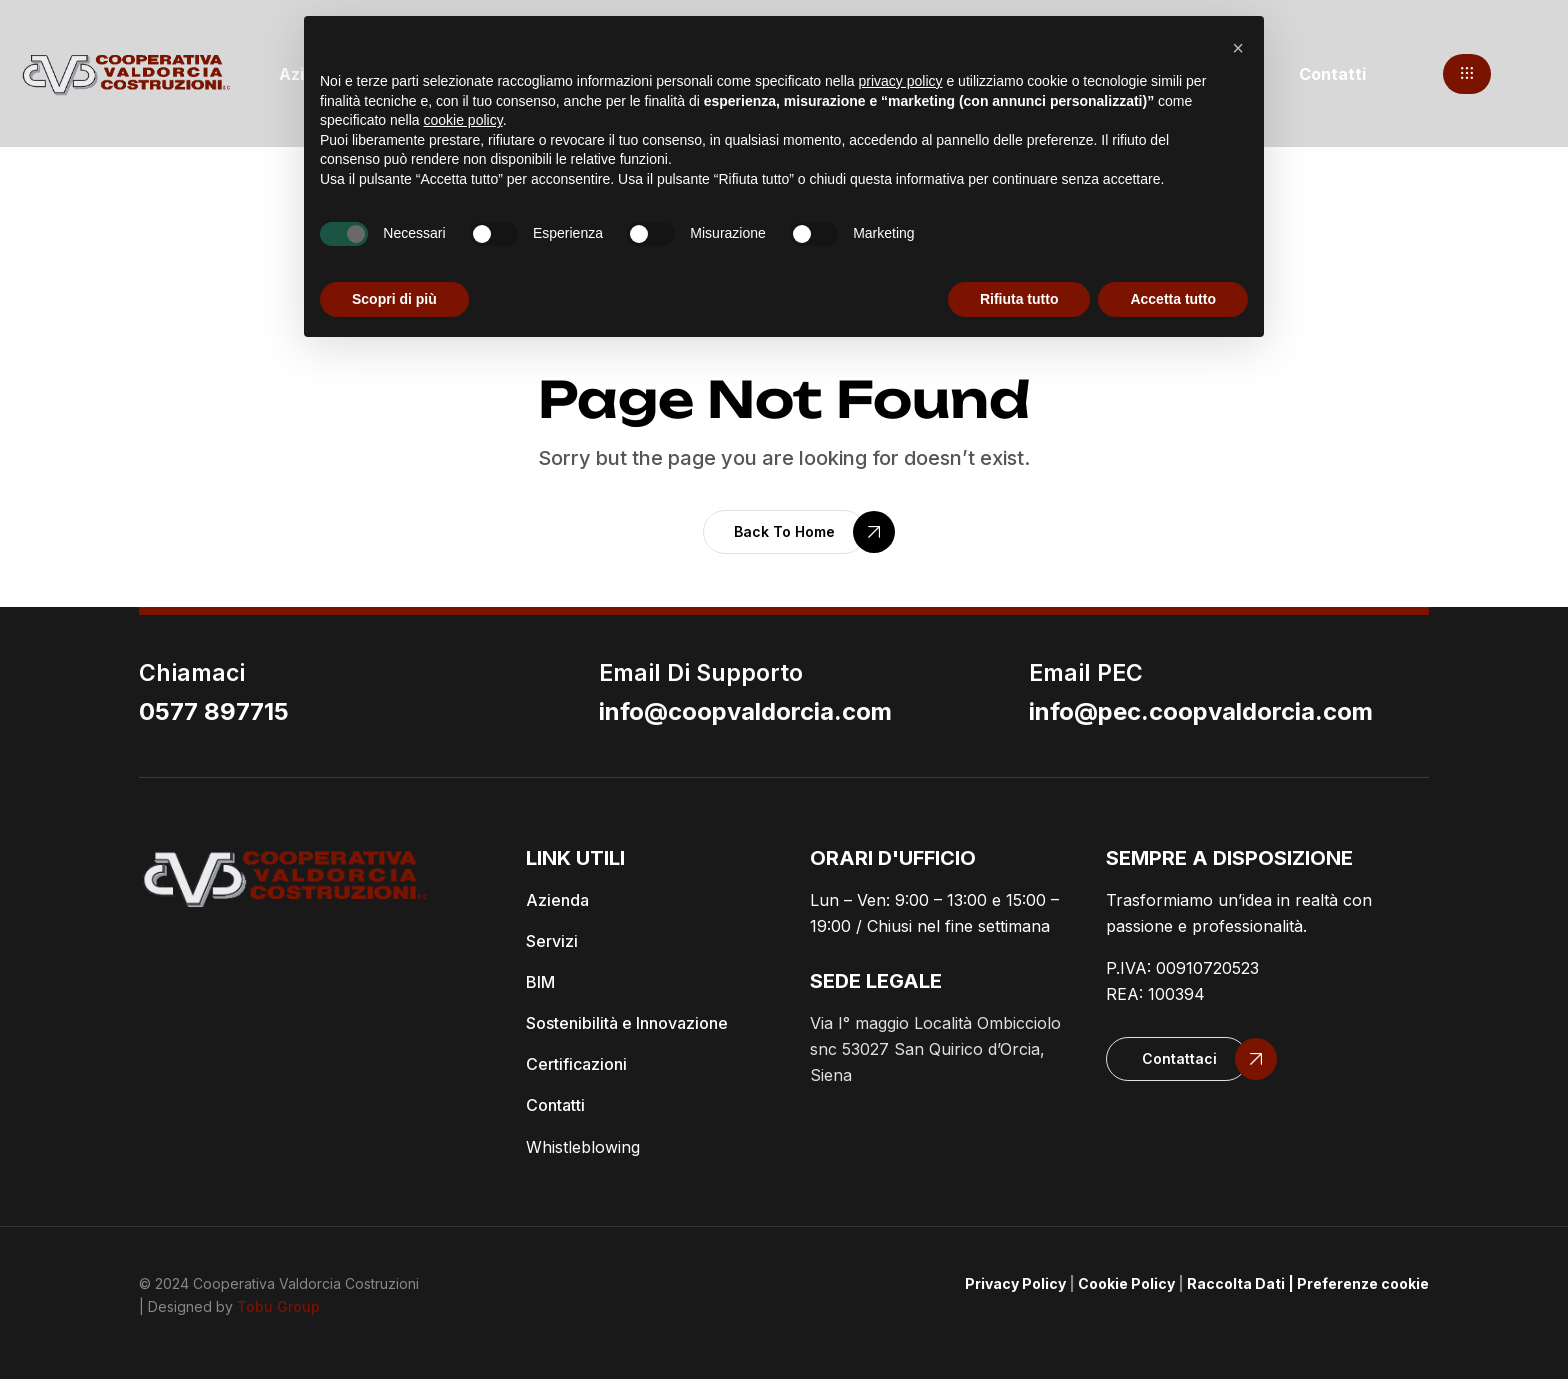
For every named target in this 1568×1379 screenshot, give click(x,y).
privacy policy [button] (901, 81)
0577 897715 (214, 711)
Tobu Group (278, 1306)
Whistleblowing (583, 1147)
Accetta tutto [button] (1173, 299)
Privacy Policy (1015, 1283)
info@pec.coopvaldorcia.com (1201, 711)
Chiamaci (192, 673)
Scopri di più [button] (394, 299)
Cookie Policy (1126, 1283)
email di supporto (701, 673)
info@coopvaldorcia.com (745, 711)
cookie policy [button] (463, 120)
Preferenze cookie (1363, 1283)
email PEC (1086, 673)
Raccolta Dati (1236, 1283)
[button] (1467, 74)
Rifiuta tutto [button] (1019, 299)
